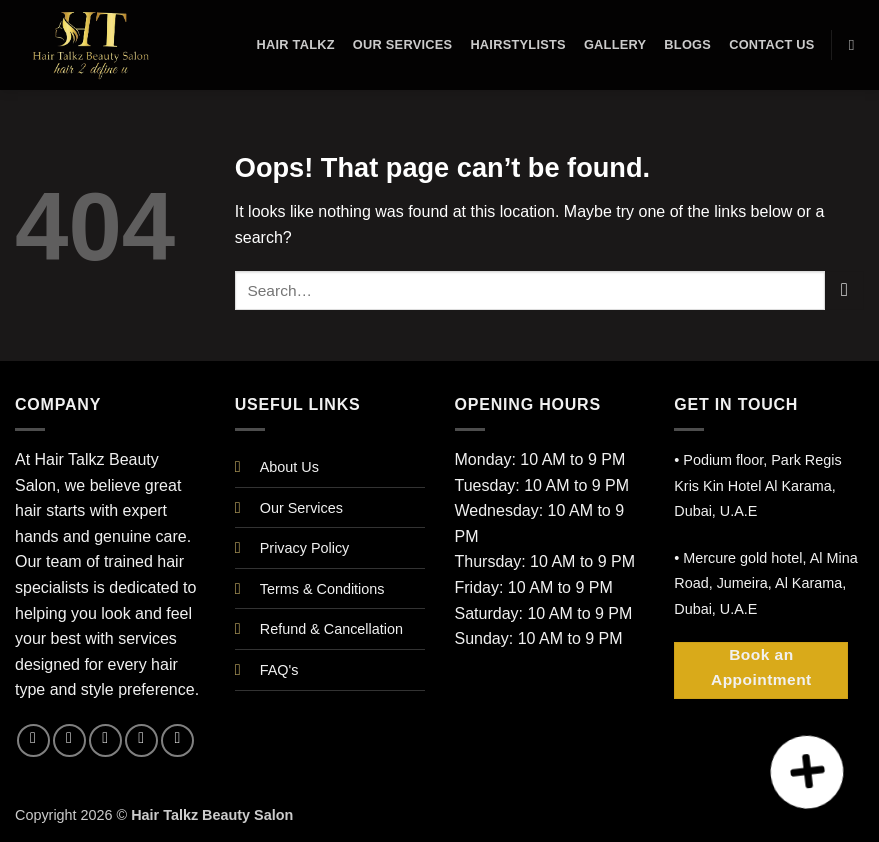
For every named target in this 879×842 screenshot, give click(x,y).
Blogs (687, 44)
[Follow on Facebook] (33, 740)
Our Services (403, 44)
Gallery (615, 44)
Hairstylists (518, 44)
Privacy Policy (305, 548)
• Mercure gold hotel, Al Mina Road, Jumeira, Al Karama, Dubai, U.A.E (765, 583)
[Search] (856, 45)
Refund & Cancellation (331, 629)
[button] (807, 772)
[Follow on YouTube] (177, 740)
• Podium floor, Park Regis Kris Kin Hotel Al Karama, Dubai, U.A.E (757, 485)
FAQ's (279, 670)
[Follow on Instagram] (69, 740)
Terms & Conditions (322, 589)
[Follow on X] (105, 740)
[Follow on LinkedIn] (141, 740)
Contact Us (772, 44)
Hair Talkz (295, 44)
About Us (289, 467)
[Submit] (844, 290)
